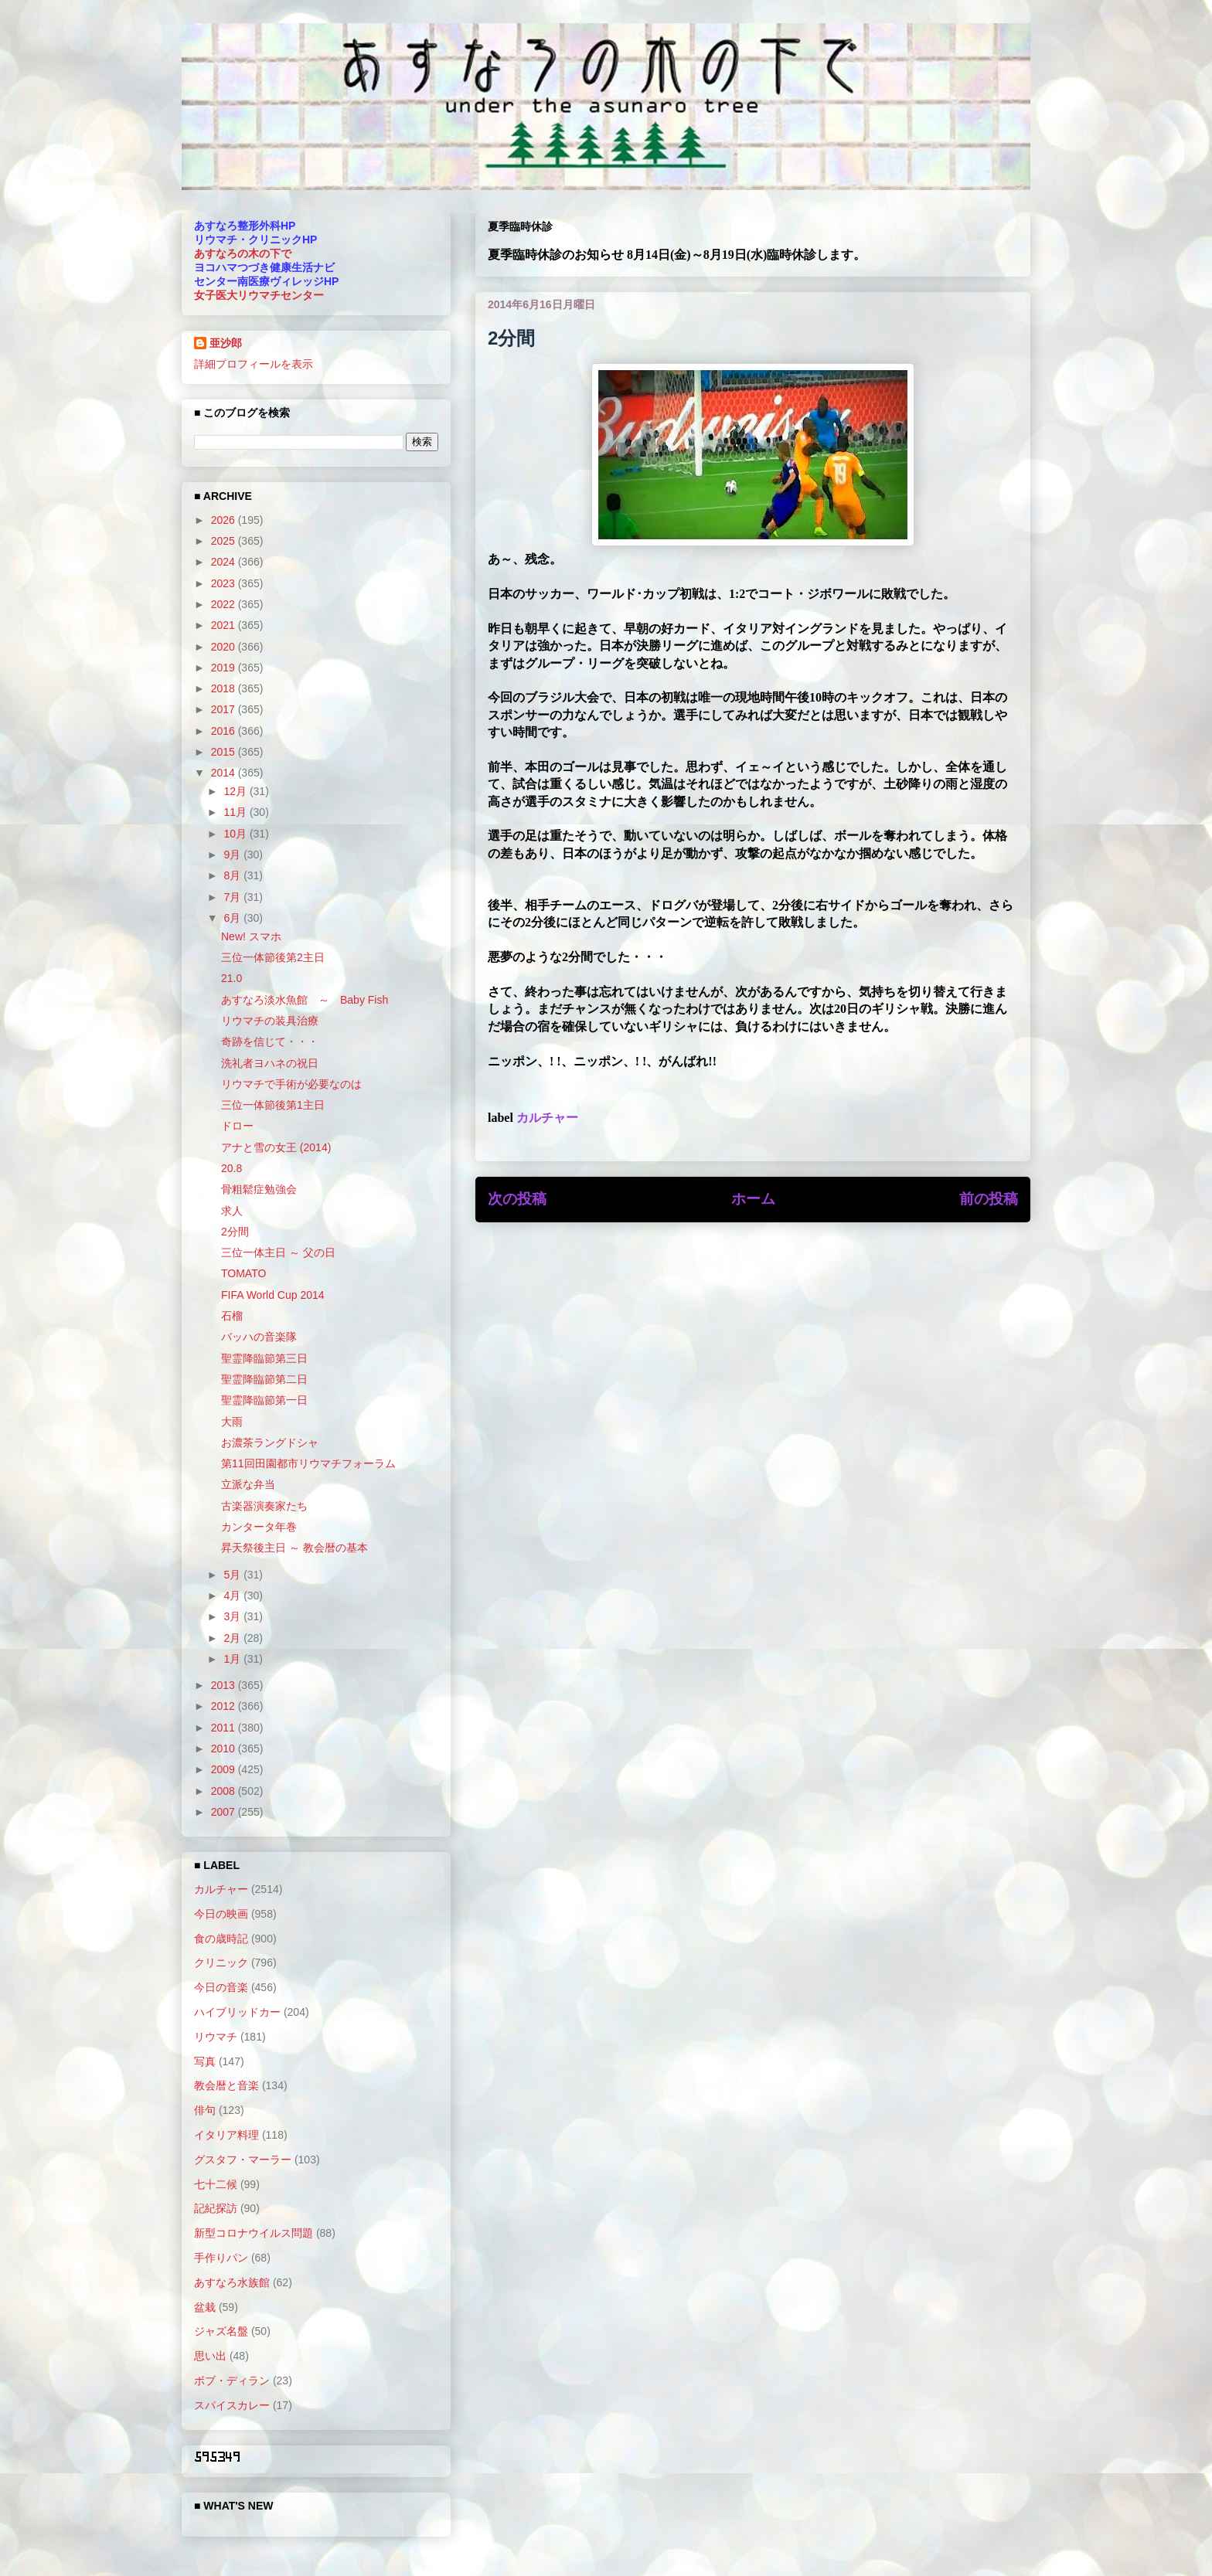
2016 (224, 731)
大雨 (232, 1421)
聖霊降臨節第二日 (264, 1379)
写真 (205, 2061)
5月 (233, 1574)
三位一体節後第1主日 (273, 1105)
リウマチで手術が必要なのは (291, 1084)
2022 (224, 604)
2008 (224, 1791)
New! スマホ (251, 936)
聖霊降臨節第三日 (264, 1358)
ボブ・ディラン (232, 2380)
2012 (224, 1706)
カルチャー (547, 1117)
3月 (233, 1616)
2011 (224, 1727)
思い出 (210, 2356)
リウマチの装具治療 (269, 1020)
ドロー (237, 1126)
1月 (233, 1659)
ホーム (753, 1199)
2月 (233, 1638)
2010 (224, 1748)
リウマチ (215, 2037)
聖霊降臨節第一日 (264, 1400)
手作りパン (221, 2257)
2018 (224, 688)
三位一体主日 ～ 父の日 (278, 1252)
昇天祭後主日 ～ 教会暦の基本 (294, 1547)
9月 (233, 854)
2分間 (235, 1231)
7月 (233, 897)
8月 (233, 875)
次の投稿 (517, 1199)
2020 (224, 647)
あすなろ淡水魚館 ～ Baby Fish (304, 1000)
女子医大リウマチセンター (259, 295)
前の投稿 (988, 1199)
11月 (236, 812)
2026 (224, 520)
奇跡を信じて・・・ (269, 1041)
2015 (224, 752)
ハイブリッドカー (237, 2012)
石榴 (232, 1316)
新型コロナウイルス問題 (253, 2233)
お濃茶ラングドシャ (269, 1442)
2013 (224, 1685)
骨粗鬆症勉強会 (259, 1189)
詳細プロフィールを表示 (253, 364)
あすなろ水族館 (232, 2282)
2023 (224, 583)
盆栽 (205, 2307)
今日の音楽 (221, 1987)
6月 (233, 918)
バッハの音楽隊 (259, 1336)
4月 (233, 1595)
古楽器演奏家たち (264, 1506)
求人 (232, 1211)
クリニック (221, 1962)
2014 (224, 772)
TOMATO (243, 1273)
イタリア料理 (226, 2135)
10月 (236, 834)
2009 (224, 1769)
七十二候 (215, 2184)
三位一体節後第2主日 (273, 957)
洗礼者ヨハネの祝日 (269, 1063)
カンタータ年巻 (259, 1527)
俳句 (205, 2110)
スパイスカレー (232, 2405)
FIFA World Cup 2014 (273, 1295)
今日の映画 (221, 1914)
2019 (224, 667)
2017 (224, 709)
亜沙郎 (225, 343)
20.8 (231, 1168)
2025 (224, 541)
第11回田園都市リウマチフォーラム (308, 1463)
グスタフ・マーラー (242, 2159)
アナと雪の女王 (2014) (276, 1147)
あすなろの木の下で (242, 253)
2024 (224, 562)
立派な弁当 (248, 1484)
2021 (224, 625)
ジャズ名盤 (221, 2331)
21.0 (231, 978)
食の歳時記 (221, 1938)
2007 (224, 1812)
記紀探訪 (215, 2208)
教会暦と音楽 (226, 2085)
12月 (236, 791)
